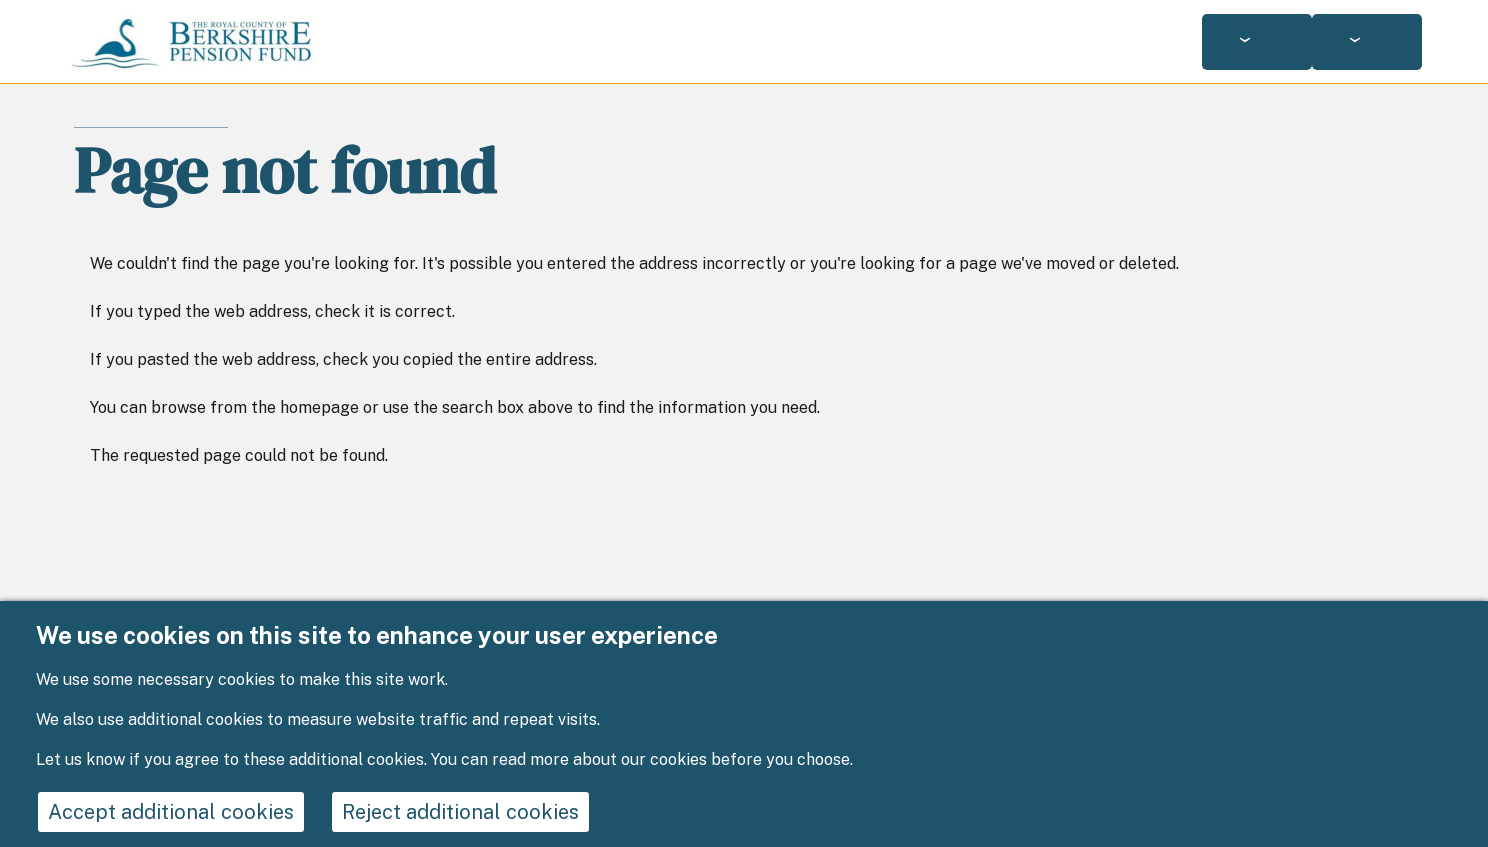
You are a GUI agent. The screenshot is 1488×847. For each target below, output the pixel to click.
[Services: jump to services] (1257, 42)
